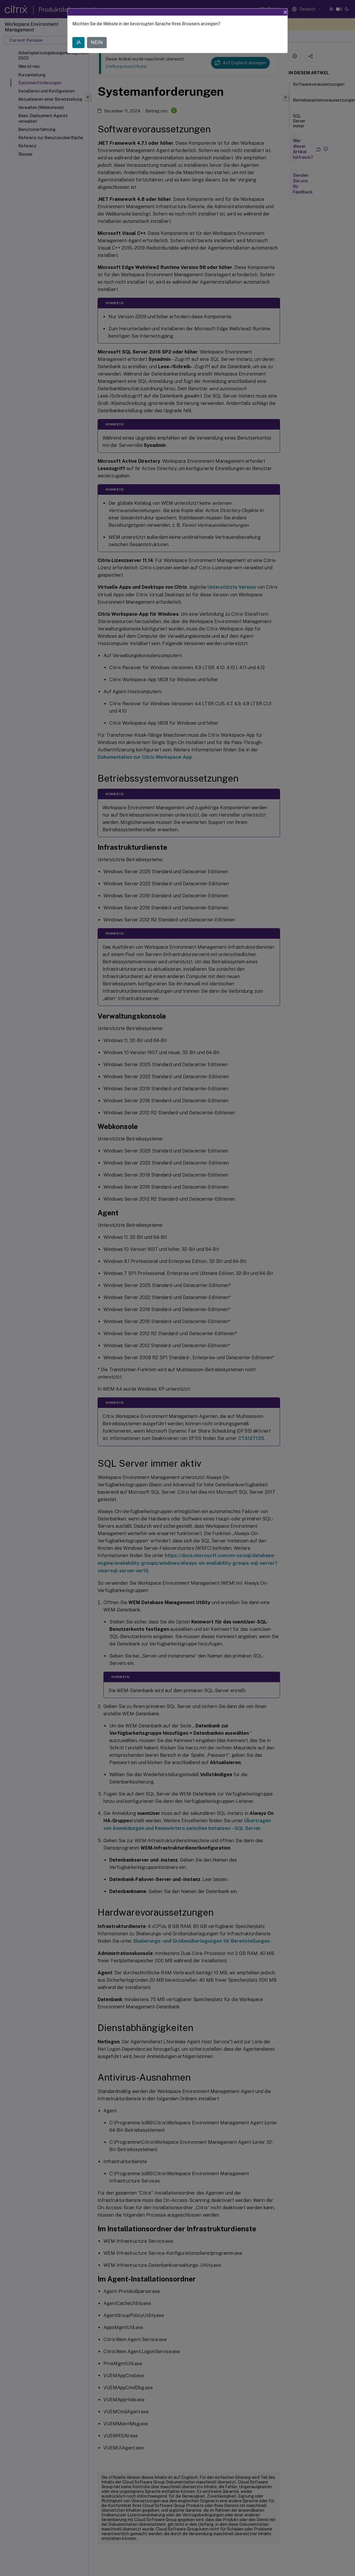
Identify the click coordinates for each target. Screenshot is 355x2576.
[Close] (285, 12)
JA (78, 42)
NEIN (97, 42)
